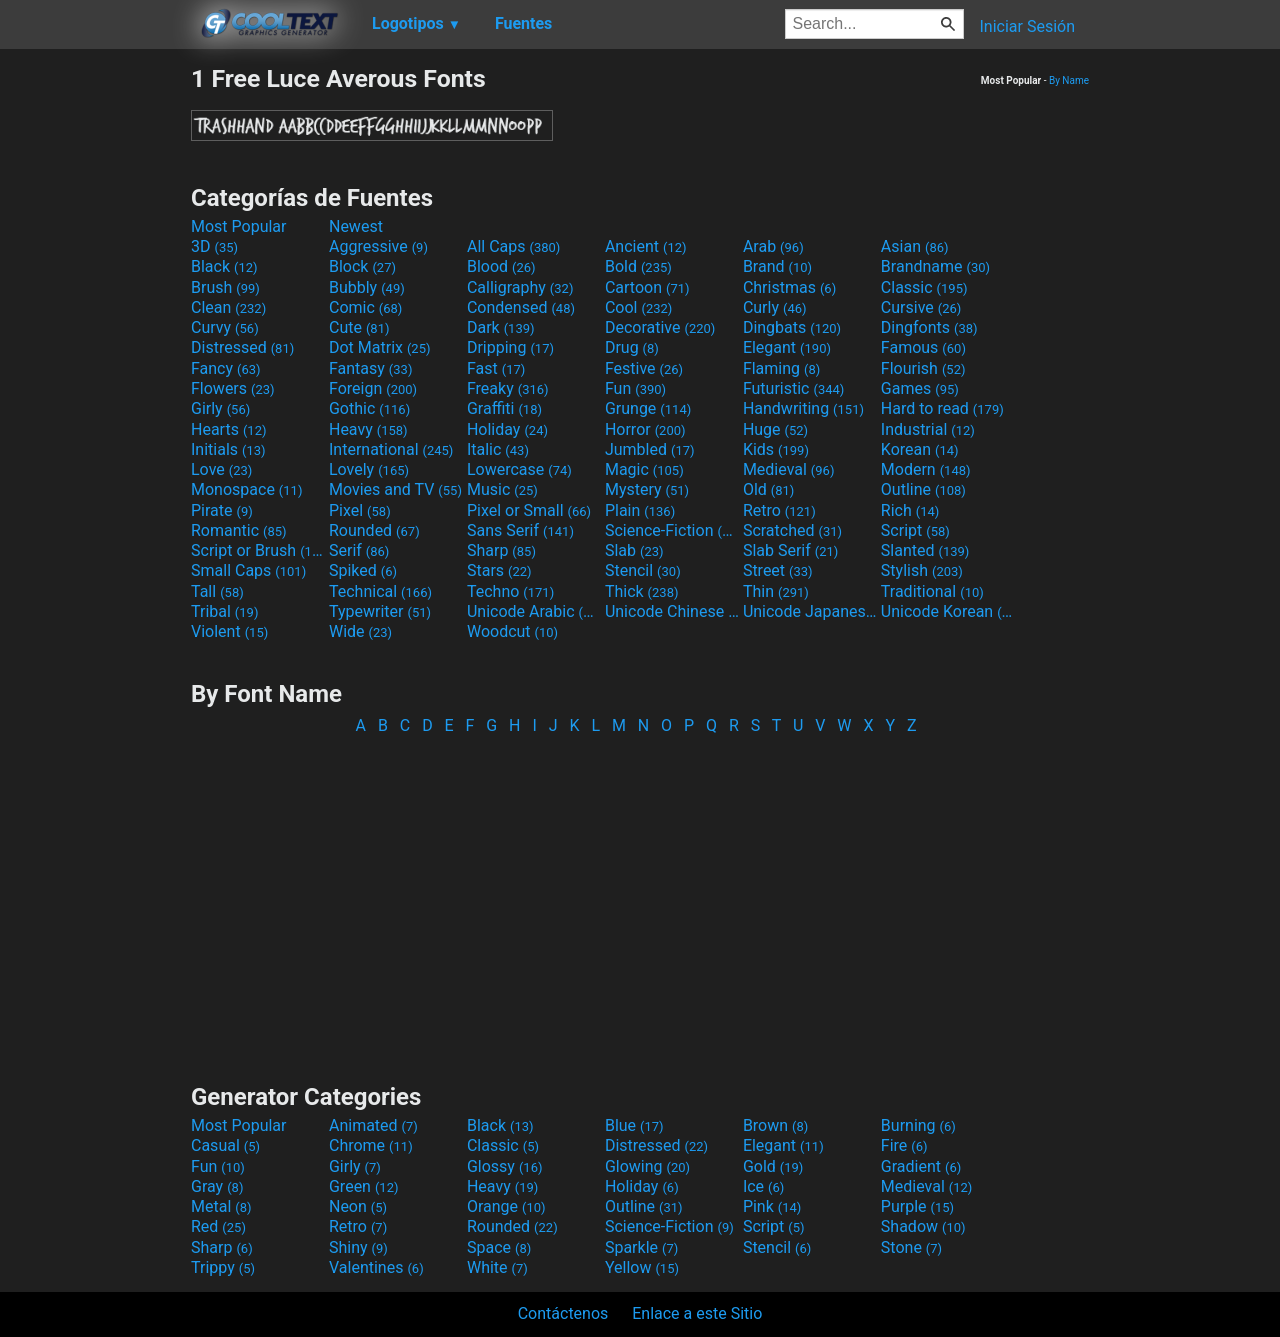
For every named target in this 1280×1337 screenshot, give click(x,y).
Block (362, 266)
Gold (773, 1166)
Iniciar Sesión (1027, 26)
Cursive (921, 307)
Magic (644, 469)
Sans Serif (520, 530)
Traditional (932, 591)
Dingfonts (929, 327)
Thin (776, 591)
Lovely (369, 469)
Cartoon (647, 287)
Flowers (233, 388)
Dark (501, 327)
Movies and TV (395, 489)
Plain (640, 510)
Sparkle (641, 1247)
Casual (225, 1145)
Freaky (508, 388)
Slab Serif (790, 550)
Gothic (369, 408)
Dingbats (792, 327)
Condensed (521, 307)
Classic (924, 287)
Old (768, 489)
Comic (365, 307)
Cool (638, 307)
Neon (358, 1206)
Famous (923, 347)
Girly (220, 408)
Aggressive (378, 246)
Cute (359, 327)
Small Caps (248, 570)
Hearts (228, 429)
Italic (498, 449)
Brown (775, 1125)
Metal (221, 1206)
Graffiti (504, 408)
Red (218, 1226)
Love (221, 469)
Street (778, 570)
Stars (499, 570)
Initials (228, 449)
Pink (772, 1206)
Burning (918, 1125)
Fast (496, 368)
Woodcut (512, 631)
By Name (1069, 80)
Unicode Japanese (810, 611)
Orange (506, 1206)
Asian (915, 246)
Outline (923, 489)
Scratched (792, 530)
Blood (501, 266)
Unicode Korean (948, 611)
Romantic (239, 530)
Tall (217, 591)
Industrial (928, 429)
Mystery (647, 489)
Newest (356, 226)
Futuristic (794, 388)
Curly (775, 307)
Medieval (789, 469)
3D (214, 246)
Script (915, 530)
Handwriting (803, 408)
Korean (920, 449)
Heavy (368, 429)
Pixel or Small (529, 510)
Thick (642, 591)
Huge (775, 429)
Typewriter (380, 611)
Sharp (501, 550)
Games (920, 388)
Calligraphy (520, 287)
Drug (632, 347)
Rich (910, 510)
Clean (228, 307)
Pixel (360, 510)
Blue (634, 1125)
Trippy (223, 1267)
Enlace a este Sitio (697, 1313)
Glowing (647, 1166)
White (497, 1267)
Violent (229, 631)
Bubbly (367, 287)
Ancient (646, 246)
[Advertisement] (95, 364)
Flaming (781, 368)
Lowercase (519, 469)
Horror (645, 429)
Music (502, 489)
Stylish (922, 570)
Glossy (505, 1166)
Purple (917, 1206)
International (391, 449)
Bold (638, 266)
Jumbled (650, 449)
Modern (926, 469)
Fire (904, 1145)
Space (499, 1247)
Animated (373, 1125)
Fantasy (370, 368)
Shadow (923, 1226)
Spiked (363, 570)
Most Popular (239, 226)
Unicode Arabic (534, 611)
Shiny (358, 1247)
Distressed (242, 347)
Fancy (226, 368)
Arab (773, 246)
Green (364, 1186)
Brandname (935, 266)
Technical (380, 591)
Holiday (507, 429)
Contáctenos (563, 1313)
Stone (911, 1247)
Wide (360, 631)
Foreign (373, 388)
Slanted (925, 550)
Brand (777, 266)
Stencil (643, 570)
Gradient (921, 1166)
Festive (644, 368)
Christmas (789, 287)
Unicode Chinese (672, 611)
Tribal (224, 611)
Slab (634, 550)
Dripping (510, 347)
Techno (510, 591)
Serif (359, 550)
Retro (779, 510)
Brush (225, 287)
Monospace (246, 489)
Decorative (660, 327)
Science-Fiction (672, 530)
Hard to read (942, 408)
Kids (776, 449)
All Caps (513, 246)
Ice (763, 1186)
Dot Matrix (380, 347)
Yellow (642, 1267)
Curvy (225, 327)
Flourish (923, 368)
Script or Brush (258, 550)
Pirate (222, 510)
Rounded (374, 530)
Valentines (376, 1267)
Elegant (787, 347)
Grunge (648, 408)
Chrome (371, 1145)
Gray (217, 1186)
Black (224, 266)
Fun (635, 388)
